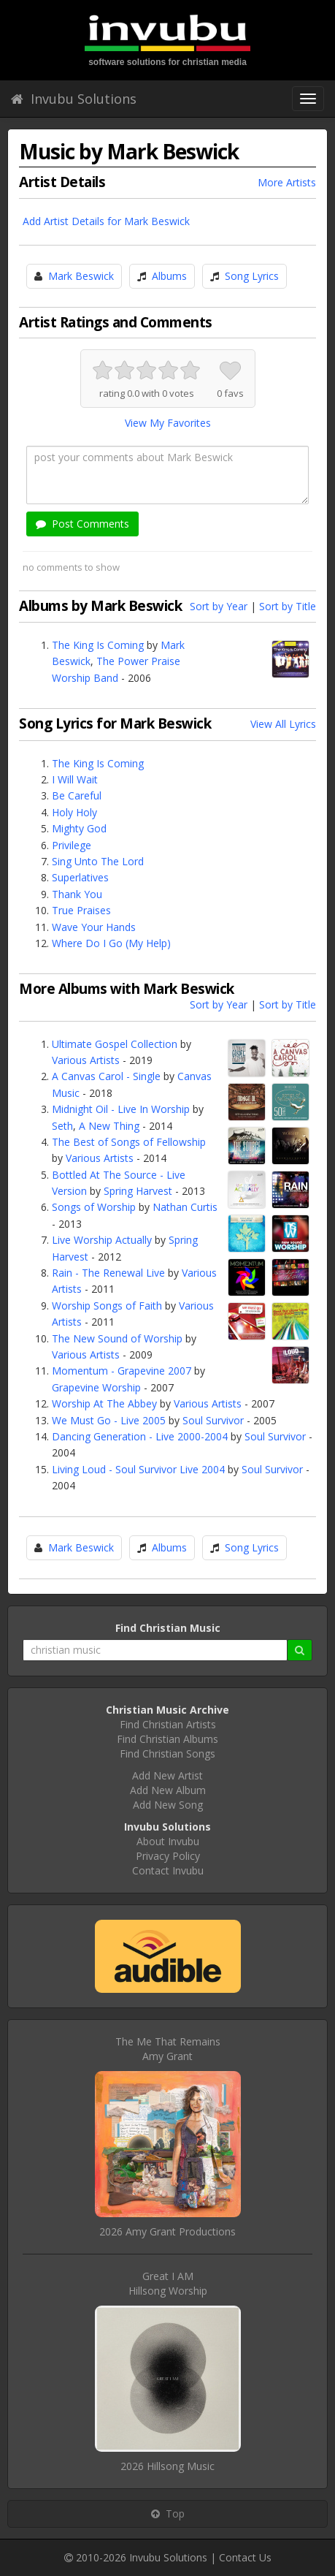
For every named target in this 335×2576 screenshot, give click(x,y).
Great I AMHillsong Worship (167, 2283)
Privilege (71, 845)
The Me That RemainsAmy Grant (167, 2048)
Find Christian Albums (167, 1739)
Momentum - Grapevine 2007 (121, 1371)
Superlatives (80, 877)
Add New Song (168, 1805)
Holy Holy (74, 812)
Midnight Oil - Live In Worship (121, 1109)
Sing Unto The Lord (98, 861)
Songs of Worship (94, 1207)
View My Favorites (168, 423)
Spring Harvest (138, 1191)
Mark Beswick (81, 276)
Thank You (77, 894)
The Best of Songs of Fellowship (129, 1142)
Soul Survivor (213, 1420)
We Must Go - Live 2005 (109, 1420)
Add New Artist (167, 1775)
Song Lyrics (252, 276)
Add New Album (168, 1790)
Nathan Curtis (185, 1207)
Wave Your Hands (94, 927)
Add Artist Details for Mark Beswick (106, 221)
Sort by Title (287, 606)
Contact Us (245, 2557)
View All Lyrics (283, 724)
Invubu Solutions (73, 98)
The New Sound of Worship (117, 1338)
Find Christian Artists (168, 1724)
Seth (62, 1126)
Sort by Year (218, 606)
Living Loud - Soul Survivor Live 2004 (138, 1469)
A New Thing (109, 1126)
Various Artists (86, 1060)
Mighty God (79, 828)
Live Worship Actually (102, 1240)
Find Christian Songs (167, 1753)
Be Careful (76, 795)
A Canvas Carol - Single (106, 1076)
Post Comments (82, 524)
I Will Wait (75, 779)
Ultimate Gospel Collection (114, 1044)
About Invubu (167, 1841)
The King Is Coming (98, 645)
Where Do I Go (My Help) (111, 943)
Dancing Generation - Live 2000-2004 (140, 1436)
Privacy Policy (168, 1856)
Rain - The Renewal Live (108, 1273)
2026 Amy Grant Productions (167, 2231)
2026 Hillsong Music (167, 2466)
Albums (169, 276)
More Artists (287, 182)
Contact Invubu (168, 1870)
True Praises (81, 910)
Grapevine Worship (96, 1387)
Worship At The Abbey (104, 1403)
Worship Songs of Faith (107, 1305)
